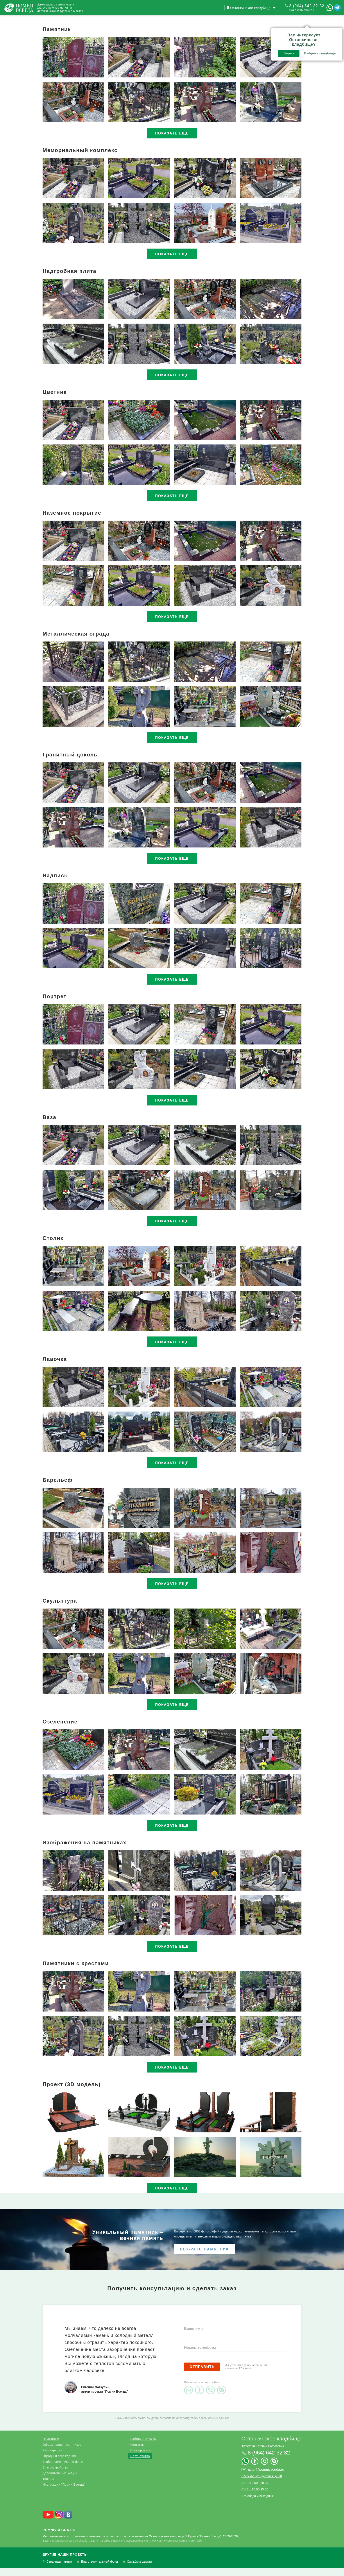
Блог (90, 19)
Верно (218, 39)
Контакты (116, 19)
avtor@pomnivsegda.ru (266, 2477)
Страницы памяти (59, 2569)
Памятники (51, 2447)
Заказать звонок (301, 10)
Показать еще (172, 141)
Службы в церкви (139, 2569)
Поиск (323, 19)
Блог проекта (140, 2458)
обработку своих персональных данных (202, 2425)
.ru (59, 2538)
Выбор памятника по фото (63, 2469)
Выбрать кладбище (250, 39)
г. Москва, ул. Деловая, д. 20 (262, 2484)
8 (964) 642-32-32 (306, 6)
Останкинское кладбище (271, 2446)
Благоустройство (55, 2475)
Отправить (202, 2375)
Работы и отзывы (54, 19)
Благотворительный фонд (99, 2569)
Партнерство (140, 2464)
